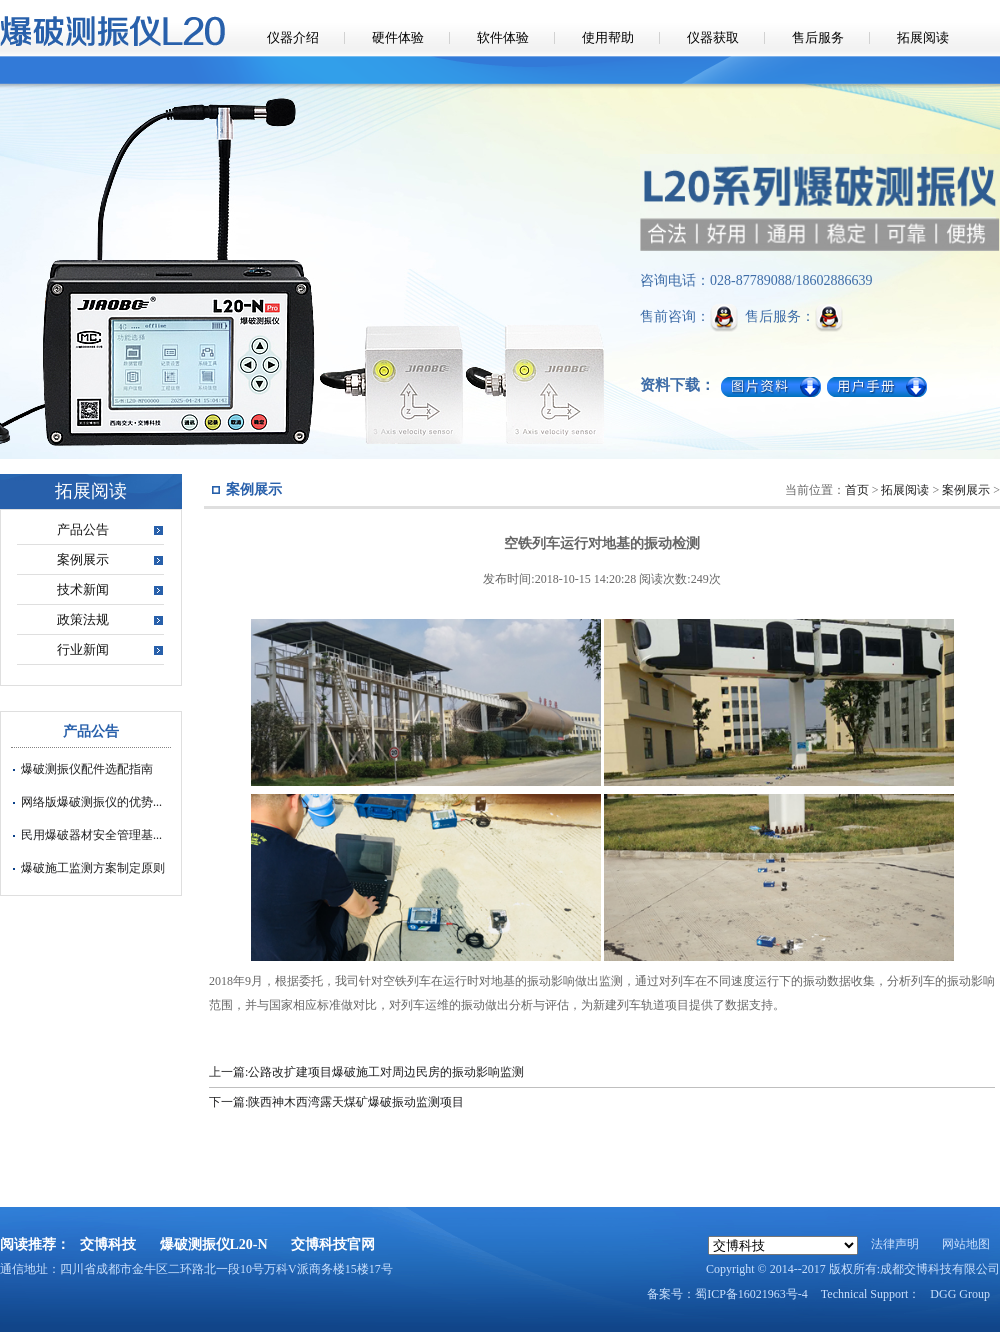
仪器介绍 (293, 37)
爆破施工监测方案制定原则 (93, 868)
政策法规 (83, 619)
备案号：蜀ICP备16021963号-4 (727, 1294)
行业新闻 (83, 649)
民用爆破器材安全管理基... (91, 835)
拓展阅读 (923, 37)
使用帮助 (608, 37)
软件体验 (503, 37)
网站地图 (966, 1244)
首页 (857, 490)
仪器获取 (713, 37)
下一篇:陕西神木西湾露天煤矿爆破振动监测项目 (336, 1102)
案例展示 (83, 559)
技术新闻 (83, 589)
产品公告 (83, 529)
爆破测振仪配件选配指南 (87, 769)
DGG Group (960, 1294)
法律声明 (895, 1244)
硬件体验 (398, 37)
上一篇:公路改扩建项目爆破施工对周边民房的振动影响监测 (366, 1072)
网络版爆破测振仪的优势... (91, 802)
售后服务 (818, 37)
